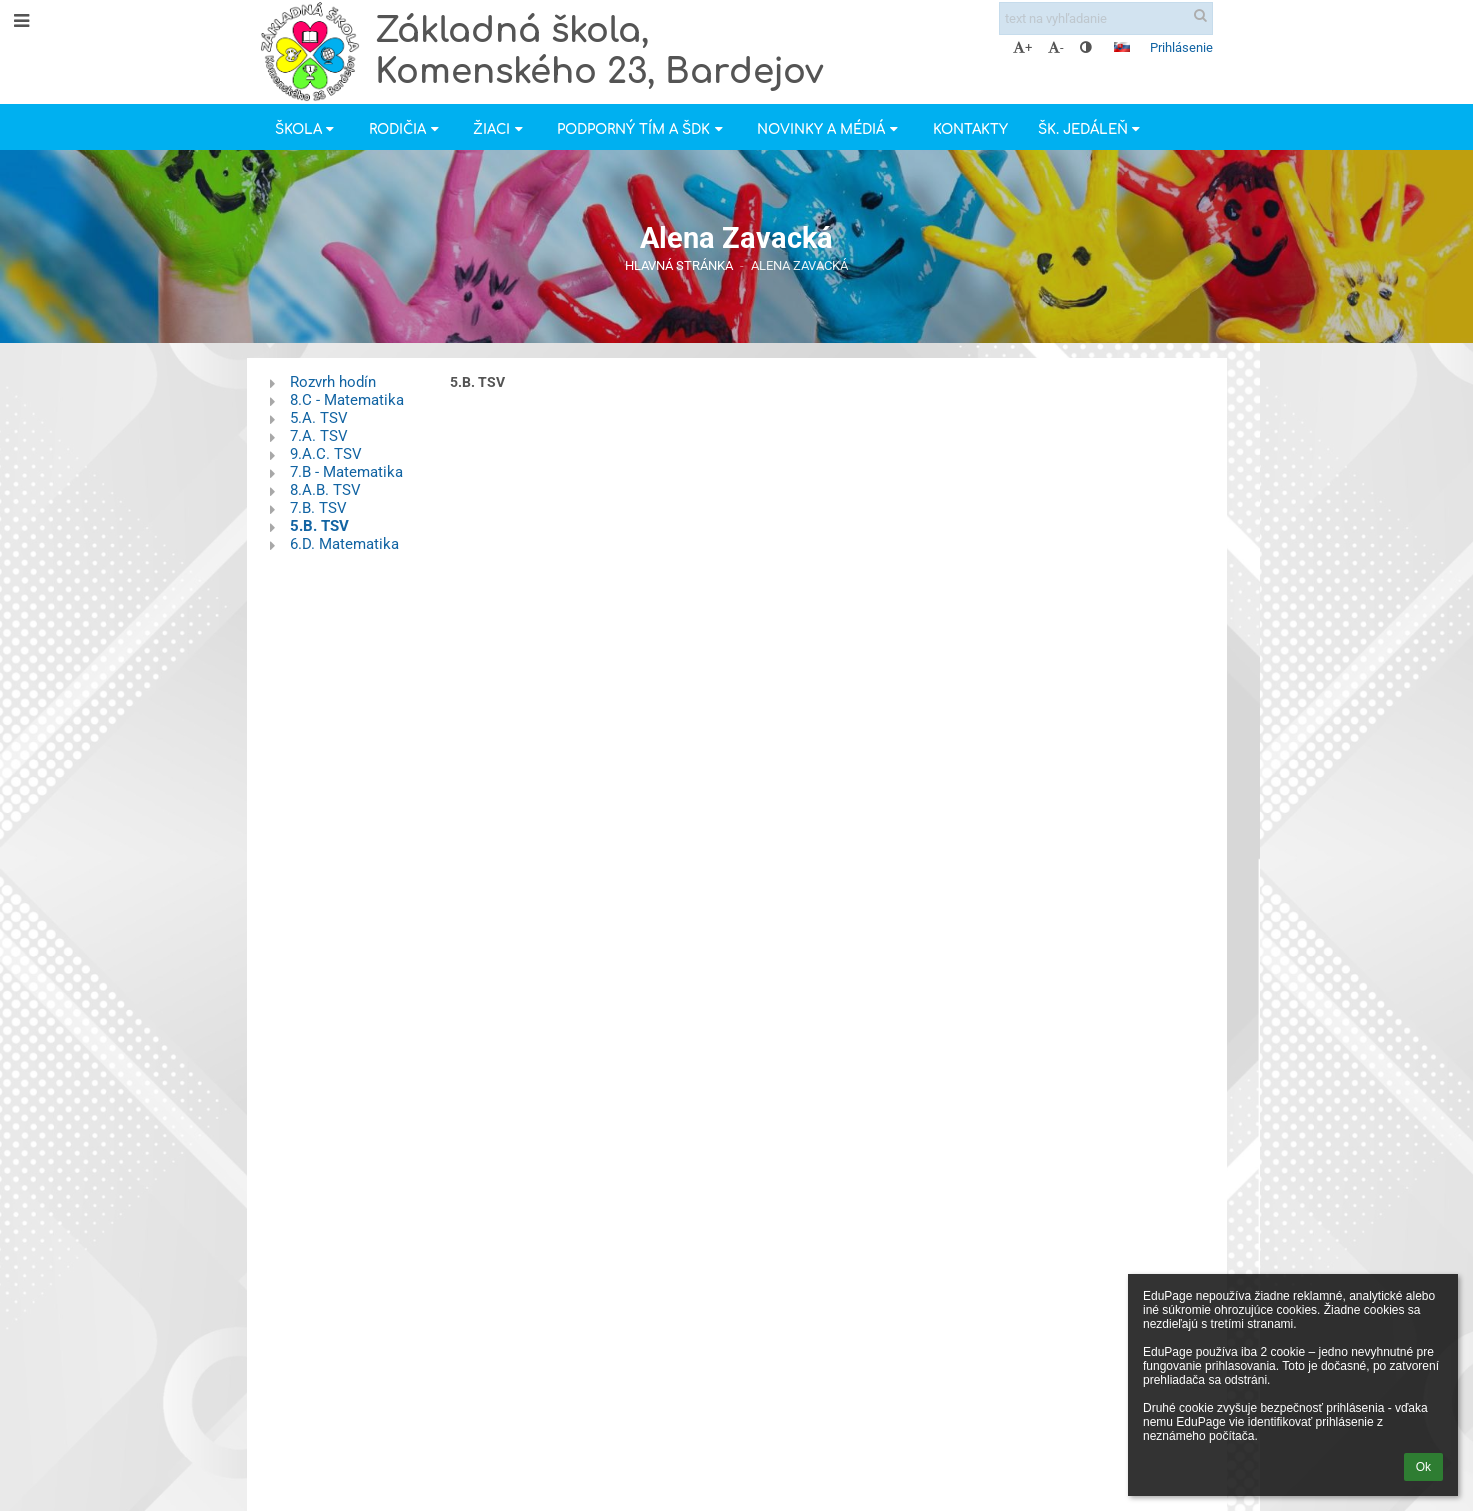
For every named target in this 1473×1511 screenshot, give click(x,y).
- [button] (1056, 47)
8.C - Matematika (347, 400)
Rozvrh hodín (333, 382)
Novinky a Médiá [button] (829, 129)
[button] (1122, 47)
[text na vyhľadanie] (1106, 18)
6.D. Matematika (344, 544)
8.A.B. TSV (325, 490)
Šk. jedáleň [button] (1091, 129)
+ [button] (1022, 47)
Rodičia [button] (406, 129)
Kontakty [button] (970, 129)
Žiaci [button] (500, 129)
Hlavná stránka (679, 265)
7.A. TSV (319, 436)
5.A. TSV (319, 418)
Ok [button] (1423, 1467)
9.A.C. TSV (326, 454)
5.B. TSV (319, 526)
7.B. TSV (318, 508)
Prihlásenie (1181, 47)
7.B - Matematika (346, 472)
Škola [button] (307, 129)
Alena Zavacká (799, 265)
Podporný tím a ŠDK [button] (642, 129)
